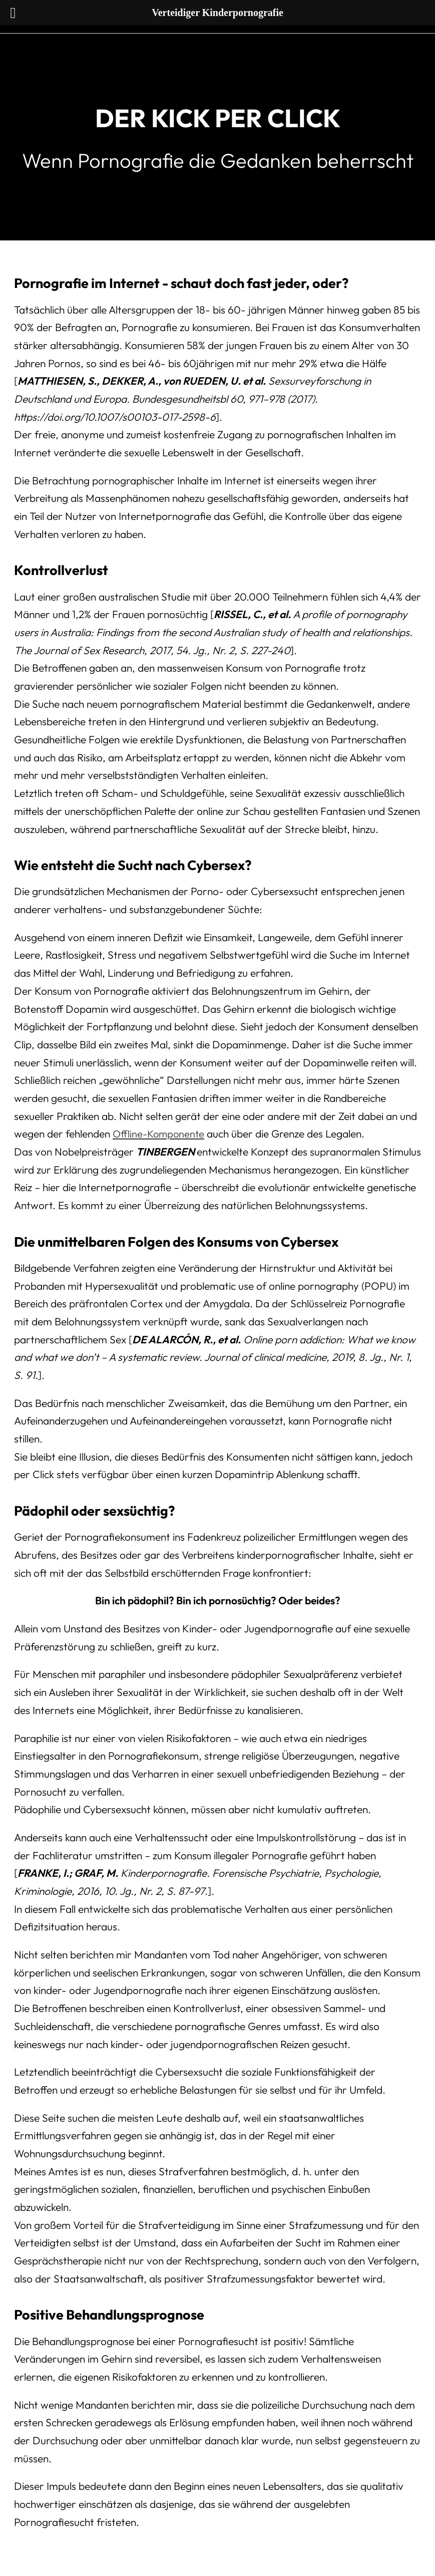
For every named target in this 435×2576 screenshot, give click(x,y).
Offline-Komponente (160, 1133)
